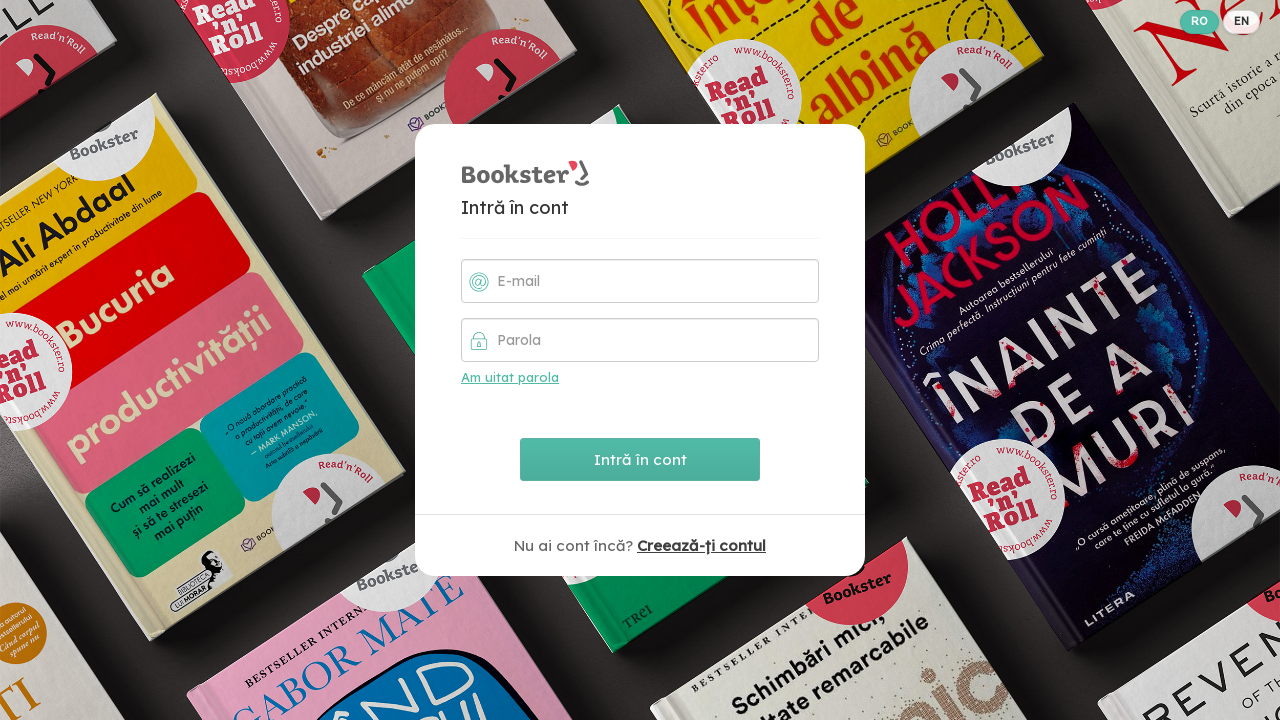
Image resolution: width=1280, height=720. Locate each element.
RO (1199, 21)
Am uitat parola (510, 377)
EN (1241, 21)
